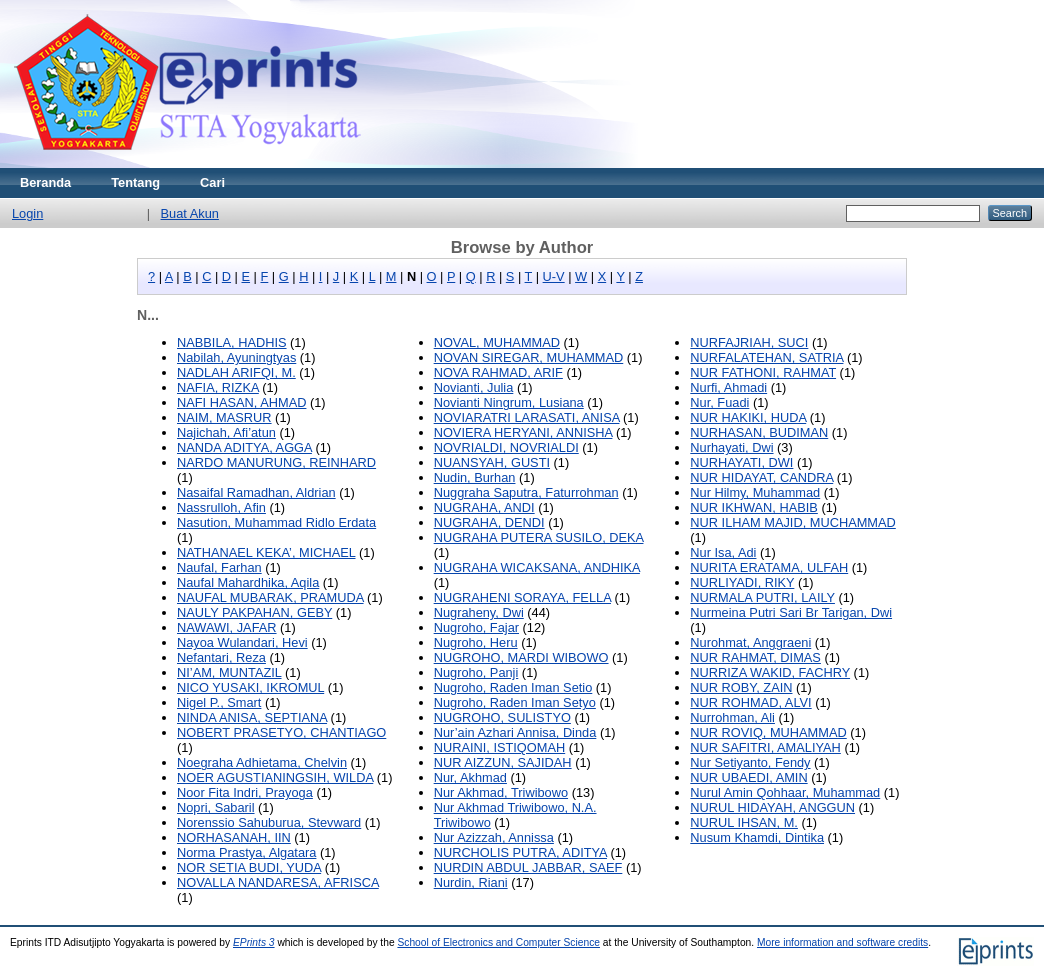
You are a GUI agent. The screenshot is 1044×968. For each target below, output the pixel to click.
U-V (554, 276)
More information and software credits (842, 942)
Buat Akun (190, 213)
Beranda (45, 182)
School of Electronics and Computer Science (498, 942)
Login (27, 213)
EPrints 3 (254, 942)
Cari (212, 182)
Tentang (135, 182)
